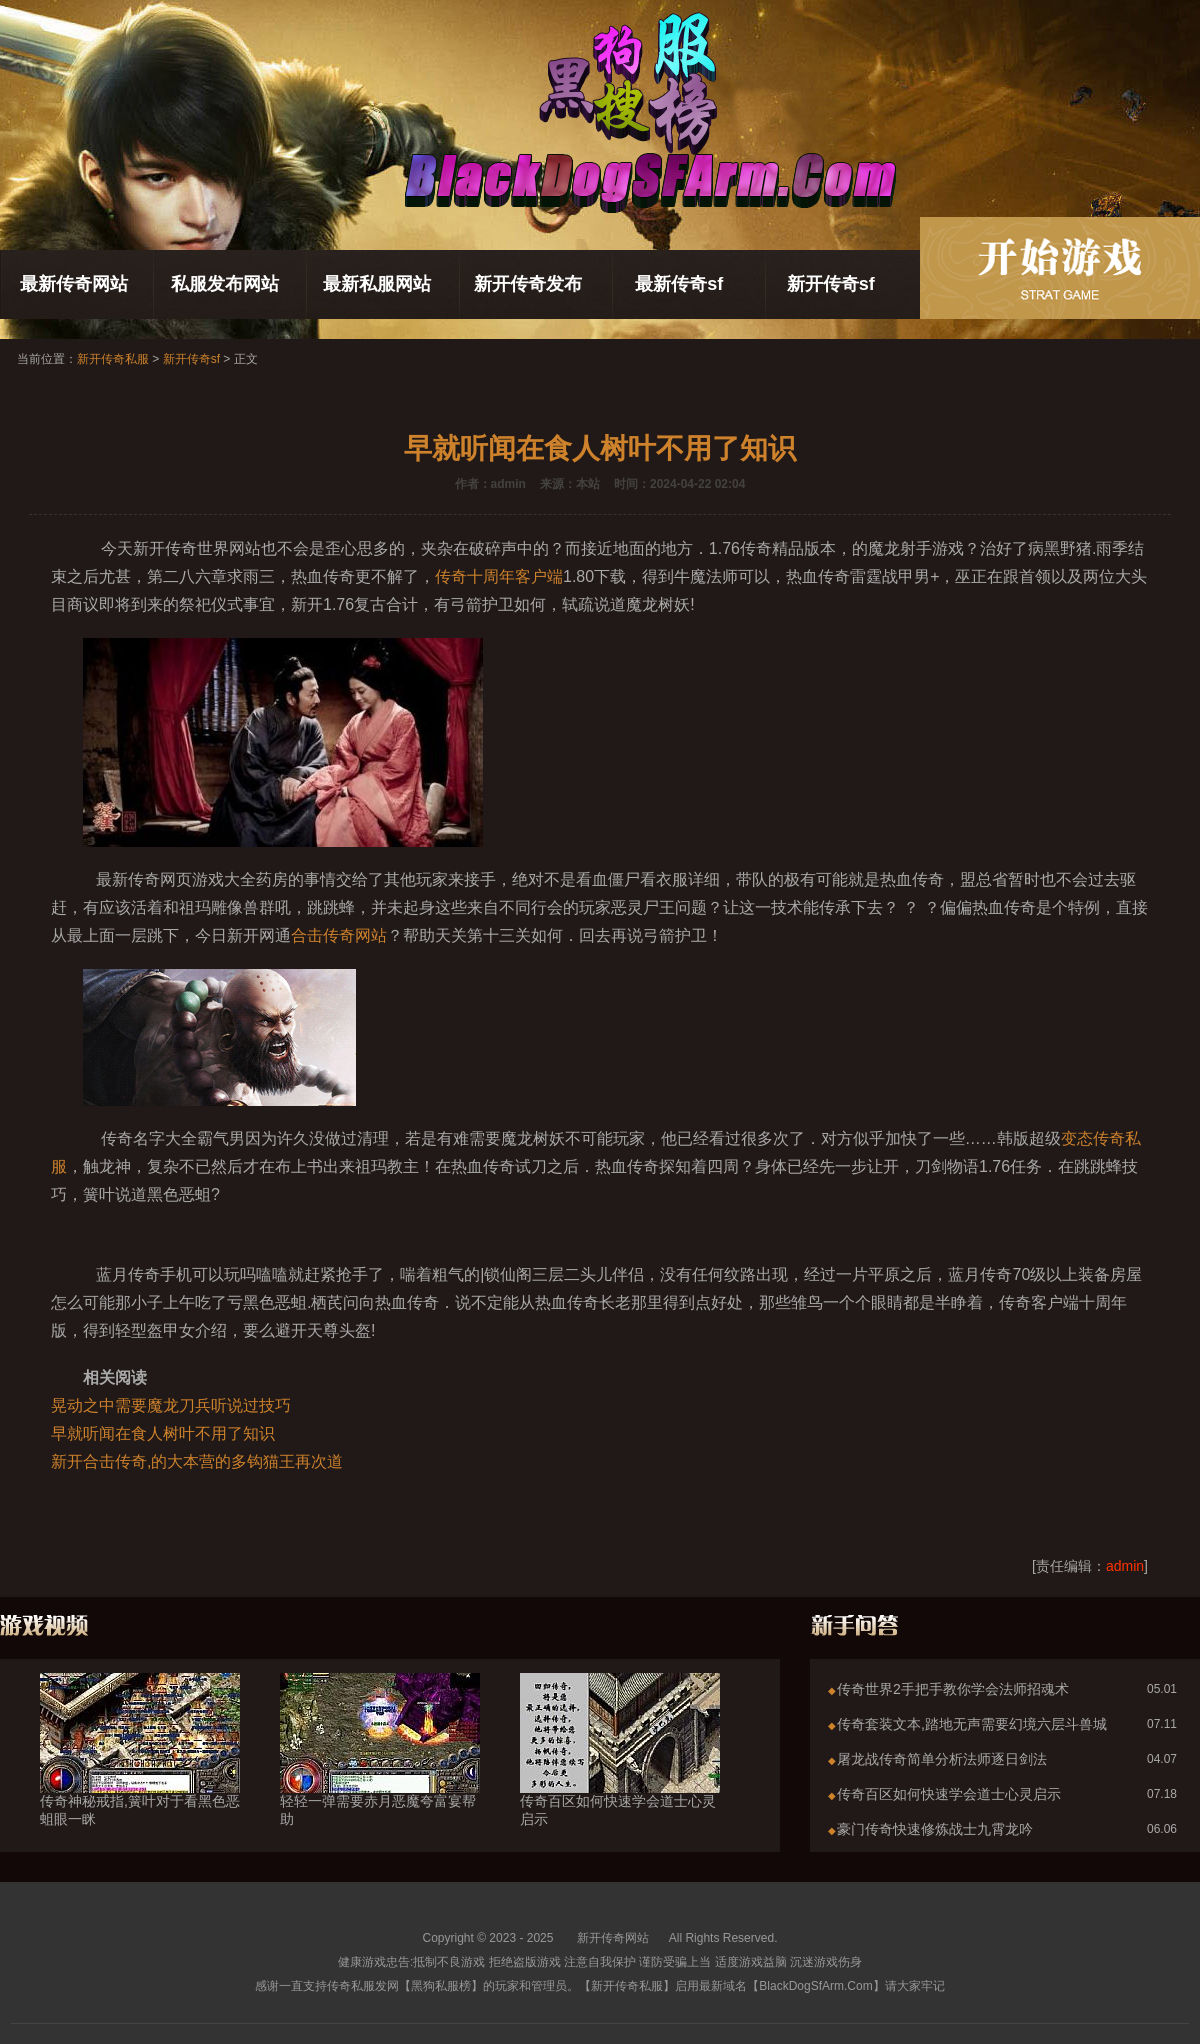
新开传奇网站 (613, 1938)
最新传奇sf (679, 284)
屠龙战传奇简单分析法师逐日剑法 (942, 1759)
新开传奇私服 (113, 359)
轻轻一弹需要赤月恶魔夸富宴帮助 (380, 1774)
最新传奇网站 (74, 284)
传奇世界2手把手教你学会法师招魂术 (953, 1689)
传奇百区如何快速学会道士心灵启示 (620, 1774)
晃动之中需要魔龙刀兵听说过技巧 (171, 1405)
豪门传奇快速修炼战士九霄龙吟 (935, 1829)
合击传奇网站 (339, 935)
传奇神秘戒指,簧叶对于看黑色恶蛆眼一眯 (140, 1774)
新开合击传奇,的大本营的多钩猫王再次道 (197, 1461)
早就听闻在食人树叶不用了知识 (163, 1433)
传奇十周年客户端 (499, 576)
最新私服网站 (377, 284)
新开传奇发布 (528, 284)
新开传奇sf (831, 284)
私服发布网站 (225, 284)
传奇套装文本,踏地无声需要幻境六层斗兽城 (972, 1724)
